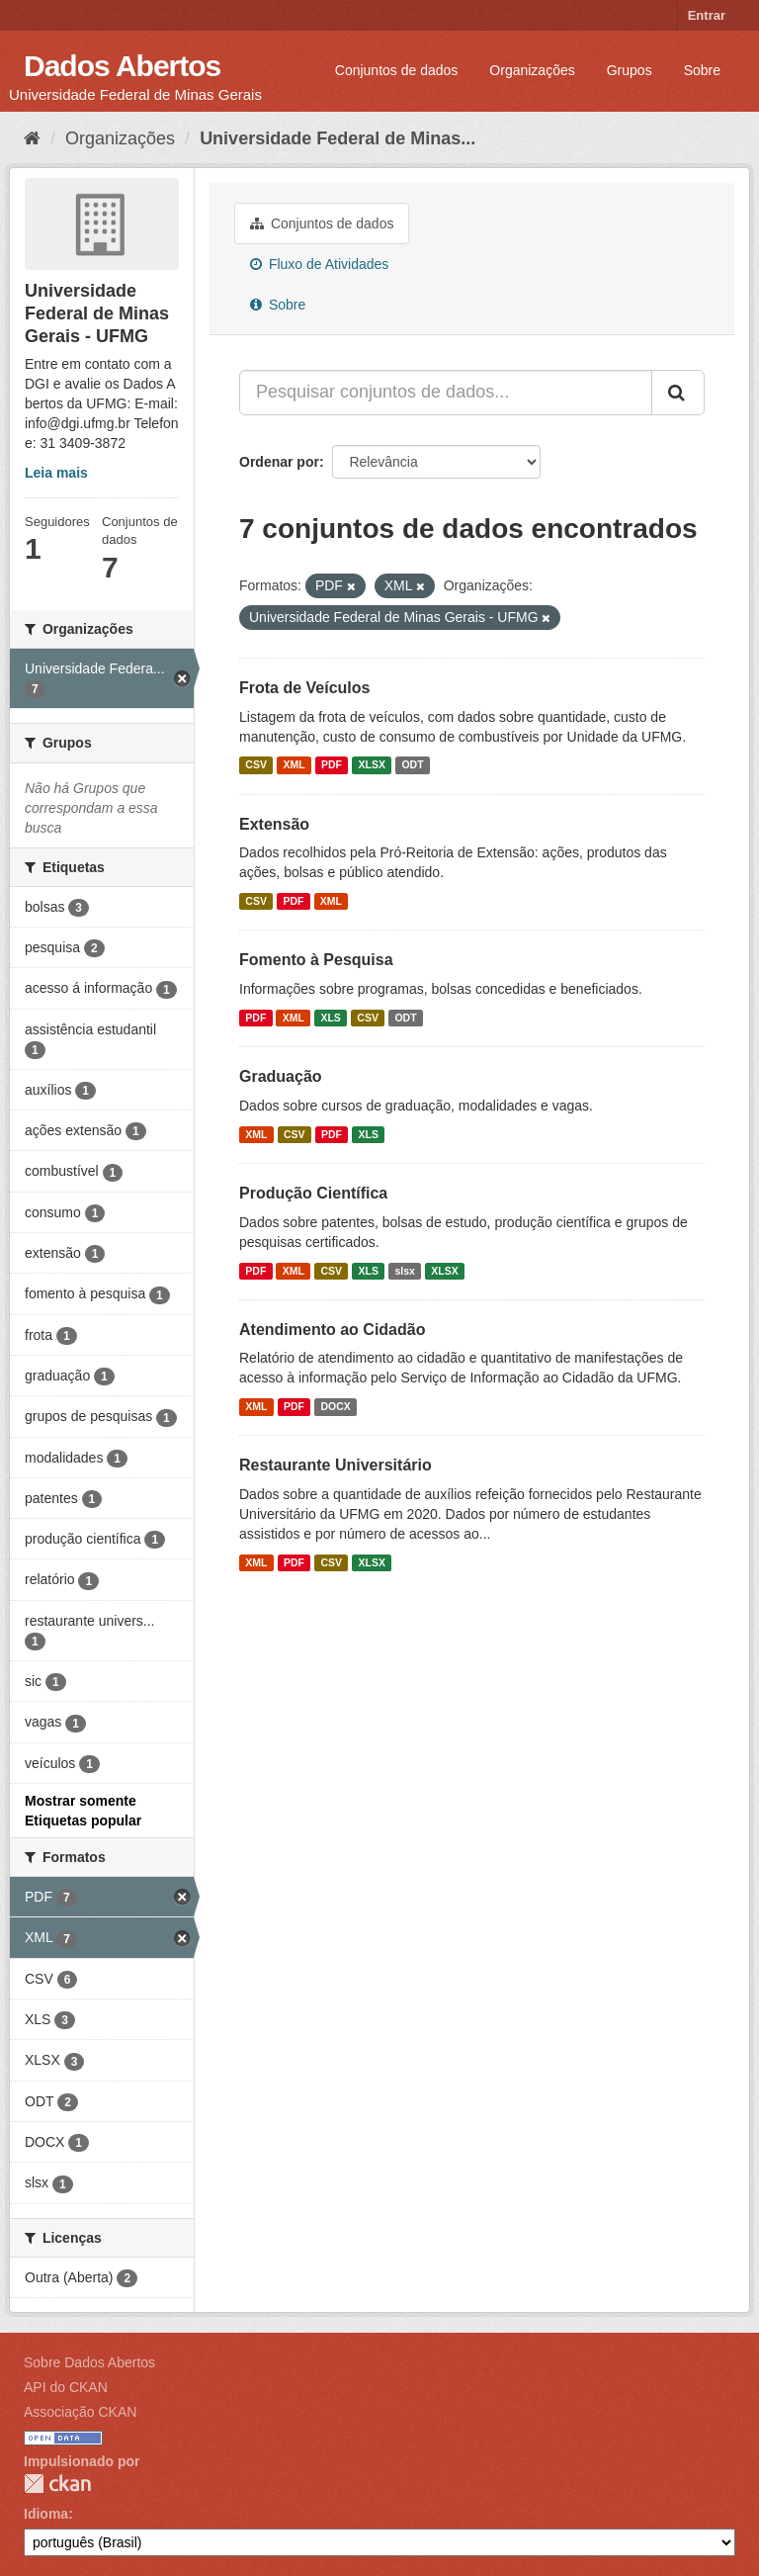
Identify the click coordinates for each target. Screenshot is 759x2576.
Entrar (706, 15)
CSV (256, 765)
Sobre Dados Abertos (89, 2362)
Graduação (280, 1076)
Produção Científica (313, 1193)
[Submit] (678, 392)
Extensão (274, 824)
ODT (412, 765)
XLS (330, 1017)
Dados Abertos (122, 65)
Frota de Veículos (304, 687)
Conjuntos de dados (397, 70)
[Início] (32, 138)
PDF (331, 765)
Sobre (702, 70)
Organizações (531, 70)
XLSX (372, 765)
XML (293, 765)
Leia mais (56, 473)
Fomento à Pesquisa (316, 959)
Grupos (629, 70)
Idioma (46, 2514)
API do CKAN (66, 2387)
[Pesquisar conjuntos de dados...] (445, 392)
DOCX (335, 1406)
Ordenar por (279, 462)
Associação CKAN (80, 2412)
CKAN (57, 2483)
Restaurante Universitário (335, 1465)
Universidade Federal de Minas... (337, 138)
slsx (404, 1271)
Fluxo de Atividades (319, 264)
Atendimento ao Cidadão (332, 1329)
